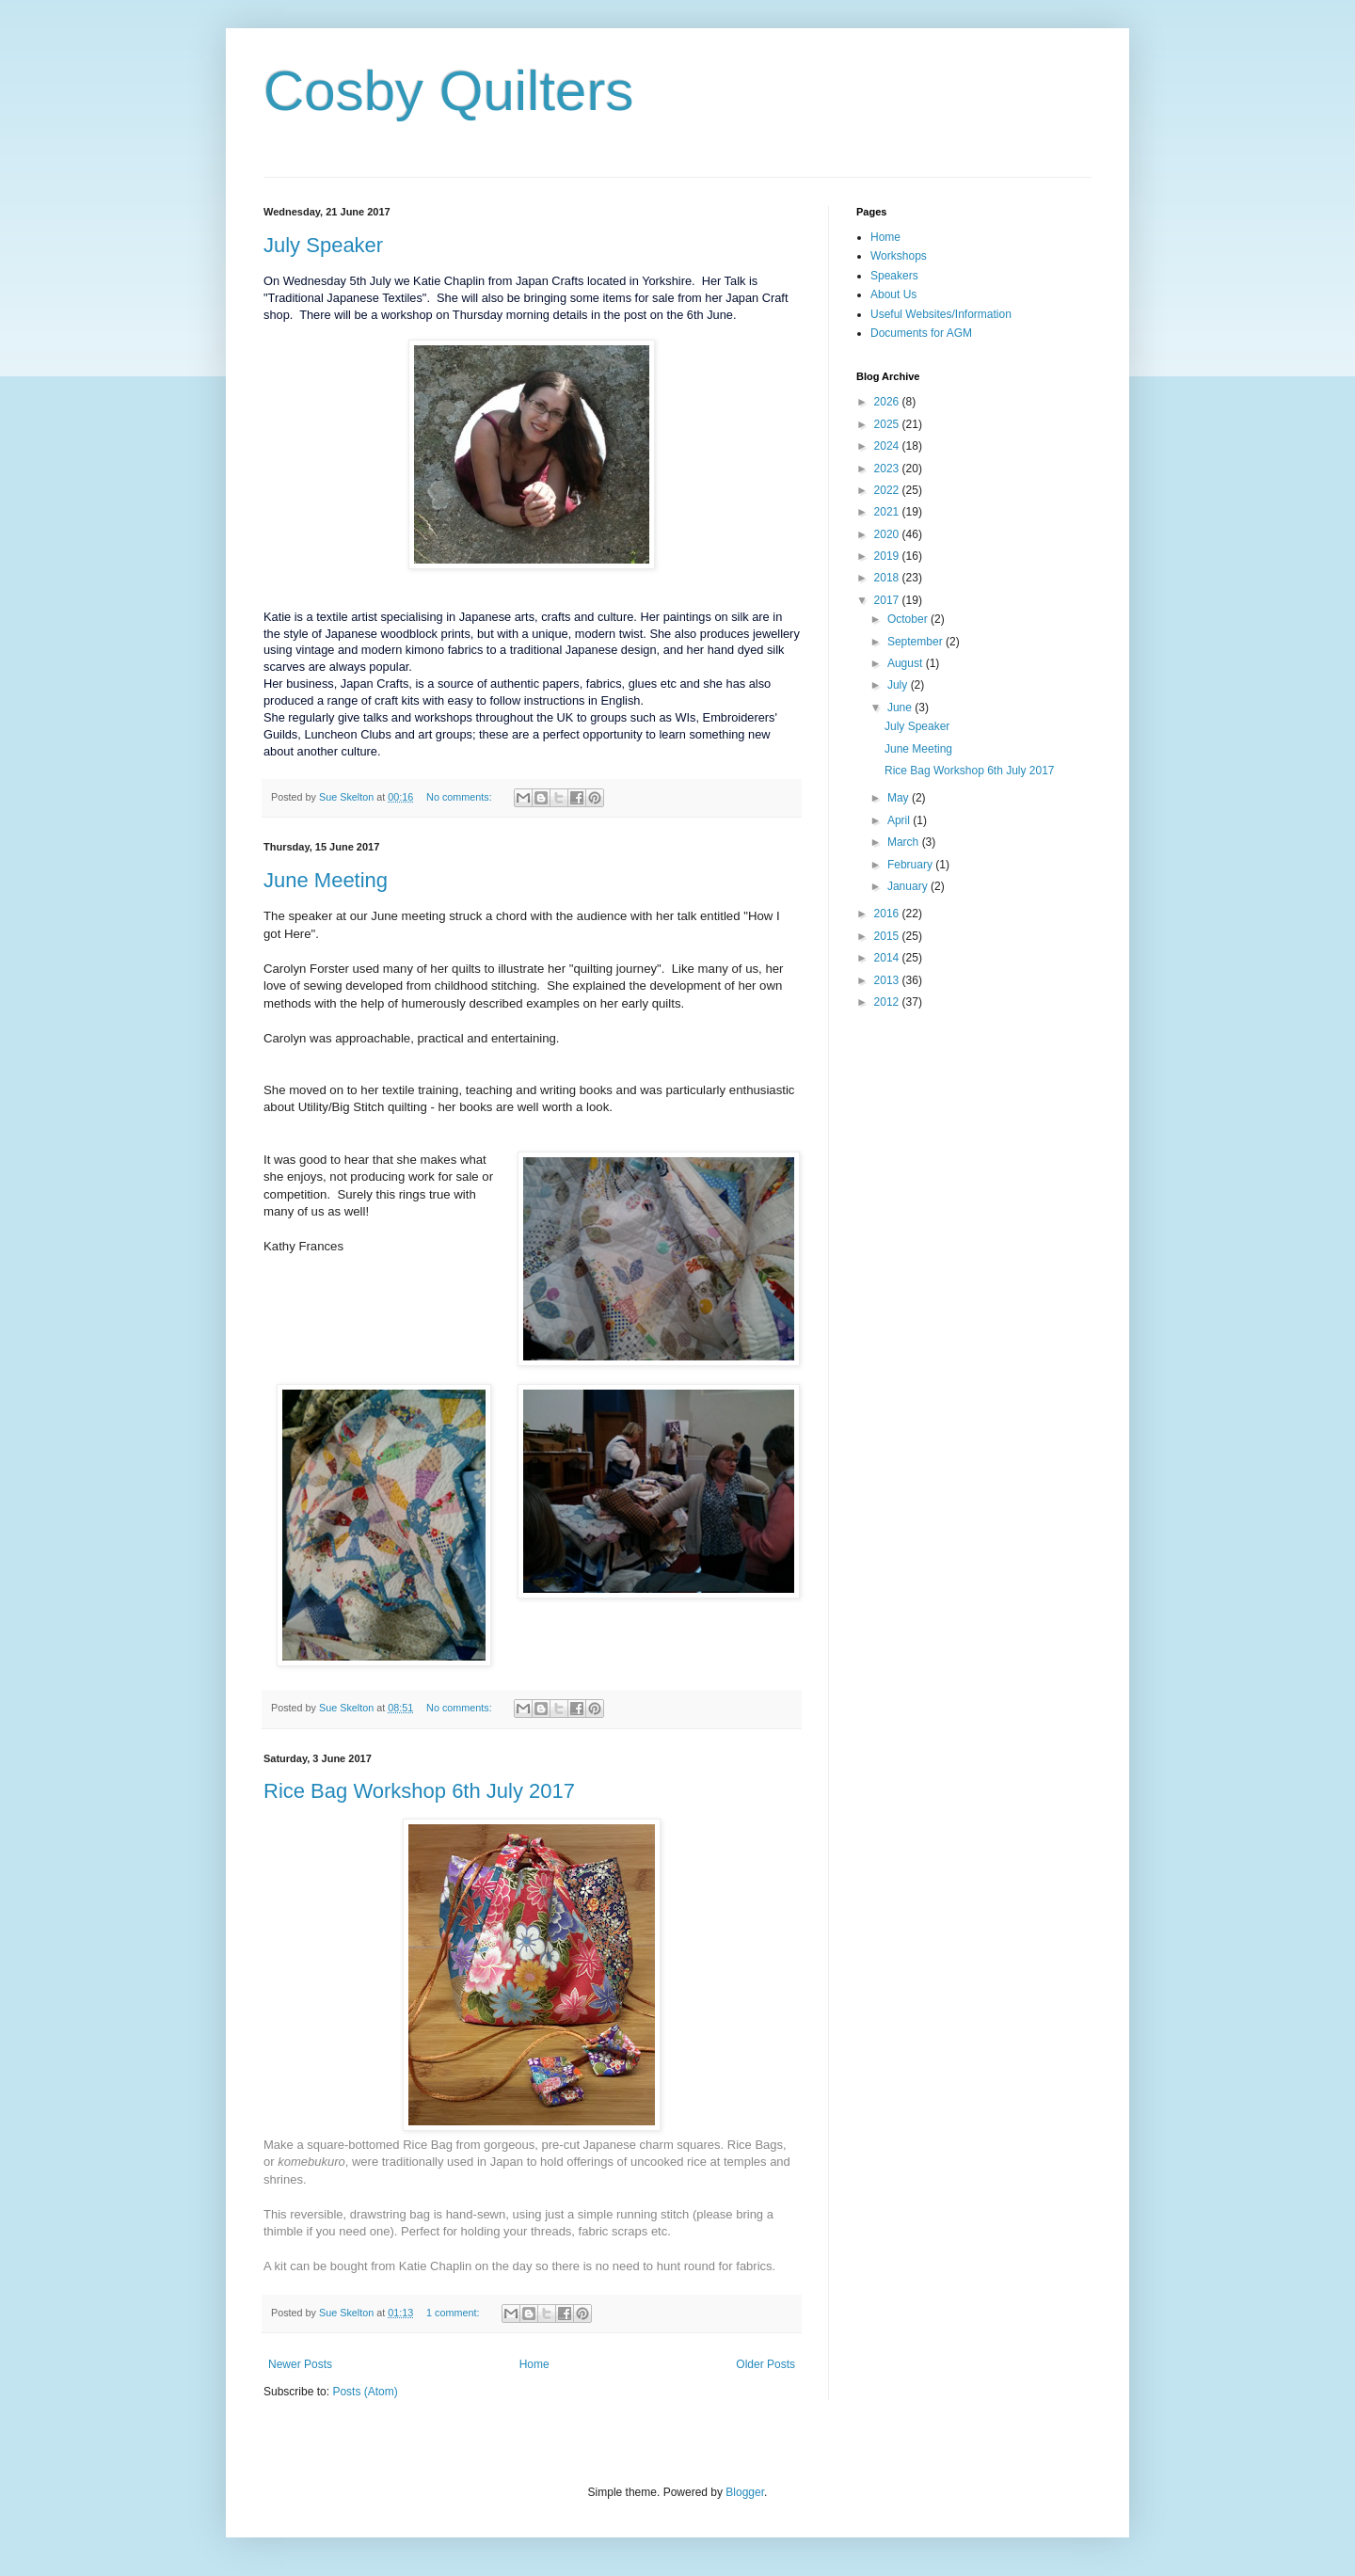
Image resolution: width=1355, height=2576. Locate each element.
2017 (888, 600)
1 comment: (454, 2312)
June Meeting (325, 880)
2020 (888, 534)
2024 (888, 446)
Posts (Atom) (364, 2391)
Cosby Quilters (448, 90)
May (899, 797)
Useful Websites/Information (941, 314)
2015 (888, 936)
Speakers (894, 275)
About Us (893, 294)
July (899, 685)
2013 (888, 980)
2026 (888, 401)
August (906, 663)
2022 (888, 490)
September (916, 641)
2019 (888, 556)
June (901, 707)
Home (534, 2364)
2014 (888, 957)
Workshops (898, 255)
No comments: (460, 797)
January (909, 886)
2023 (888, 468)
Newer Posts (300, 2364)
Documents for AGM (921, 333)
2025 (888, 424)
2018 (888, 577)
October (909, 619)
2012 (888, 1002)
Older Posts (765, 2364)
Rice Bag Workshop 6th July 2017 (419, 1791)
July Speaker (323, 245)
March (904, 842)
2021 (888, 511)
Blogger (744, 2492)
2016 (888, 913)
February (911, 864)
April (900, 820)
